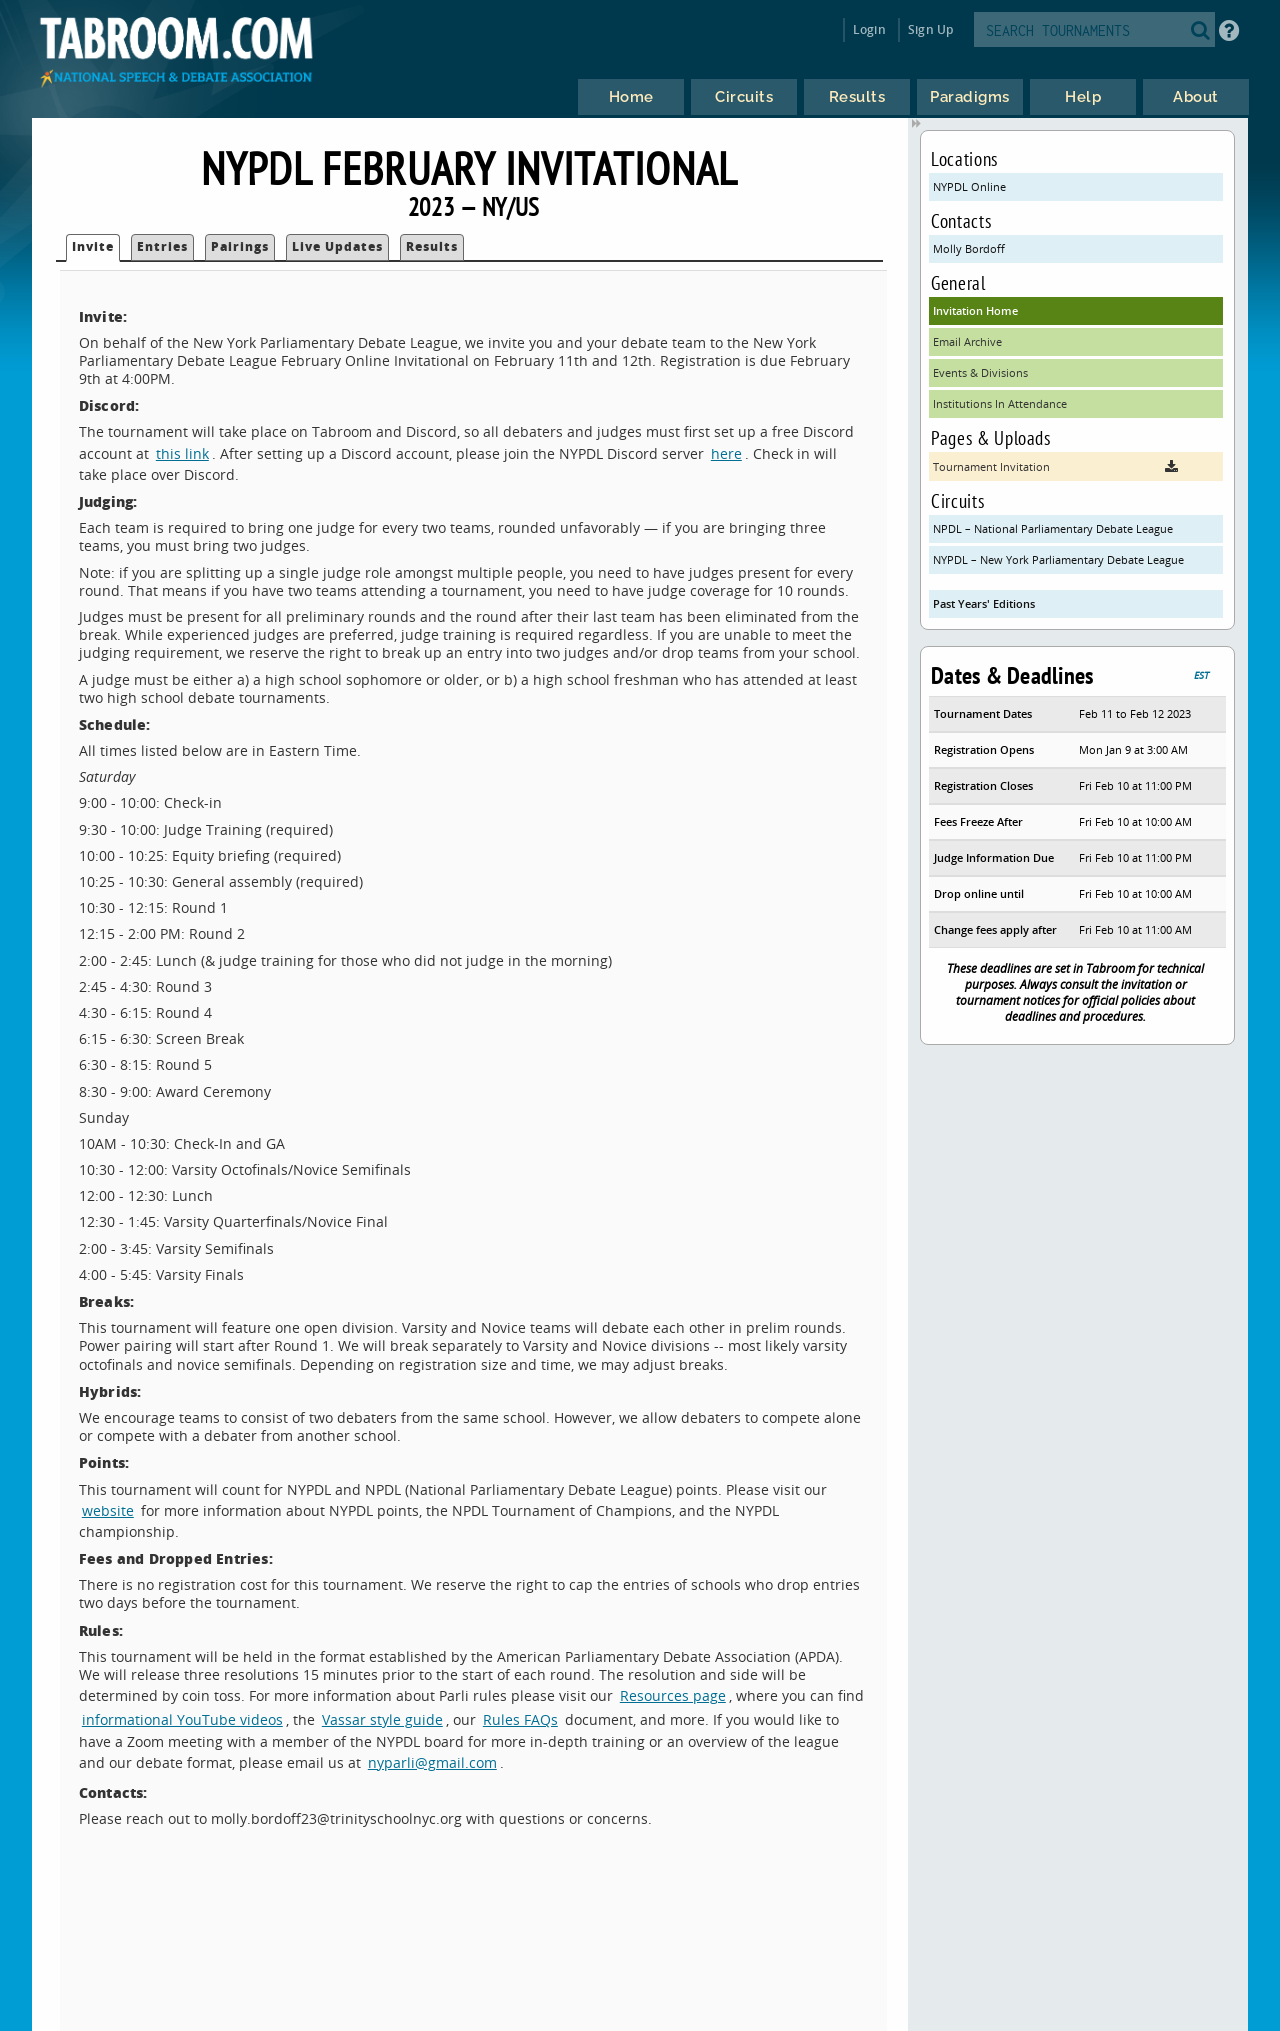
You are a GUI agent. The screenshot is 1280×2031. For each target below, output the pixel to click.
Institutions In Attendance (1000, 403)
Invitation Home (975, 310)
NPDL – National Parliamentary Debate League (1053, 528)
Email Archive (967, 341)
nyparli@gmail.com (432, 1762)
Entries (162, 246)
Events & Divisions (980, 372)
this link (182, 453)
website (108, 1510)
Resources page (673, 1695)
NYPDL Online (969, 186)
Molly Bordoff (969, 248)
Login (869, 29)
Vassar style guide (382, 1719)
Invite (93, 246)
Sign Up (930, 29)
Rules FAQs (520, 1719)
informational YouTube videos (182, 1719)
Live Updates (337, 246)
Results (432, 246)
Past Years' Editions (984, 603)
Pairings (240, 246)
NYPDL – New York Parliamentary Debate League (1058, 559)
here (726, 453)
